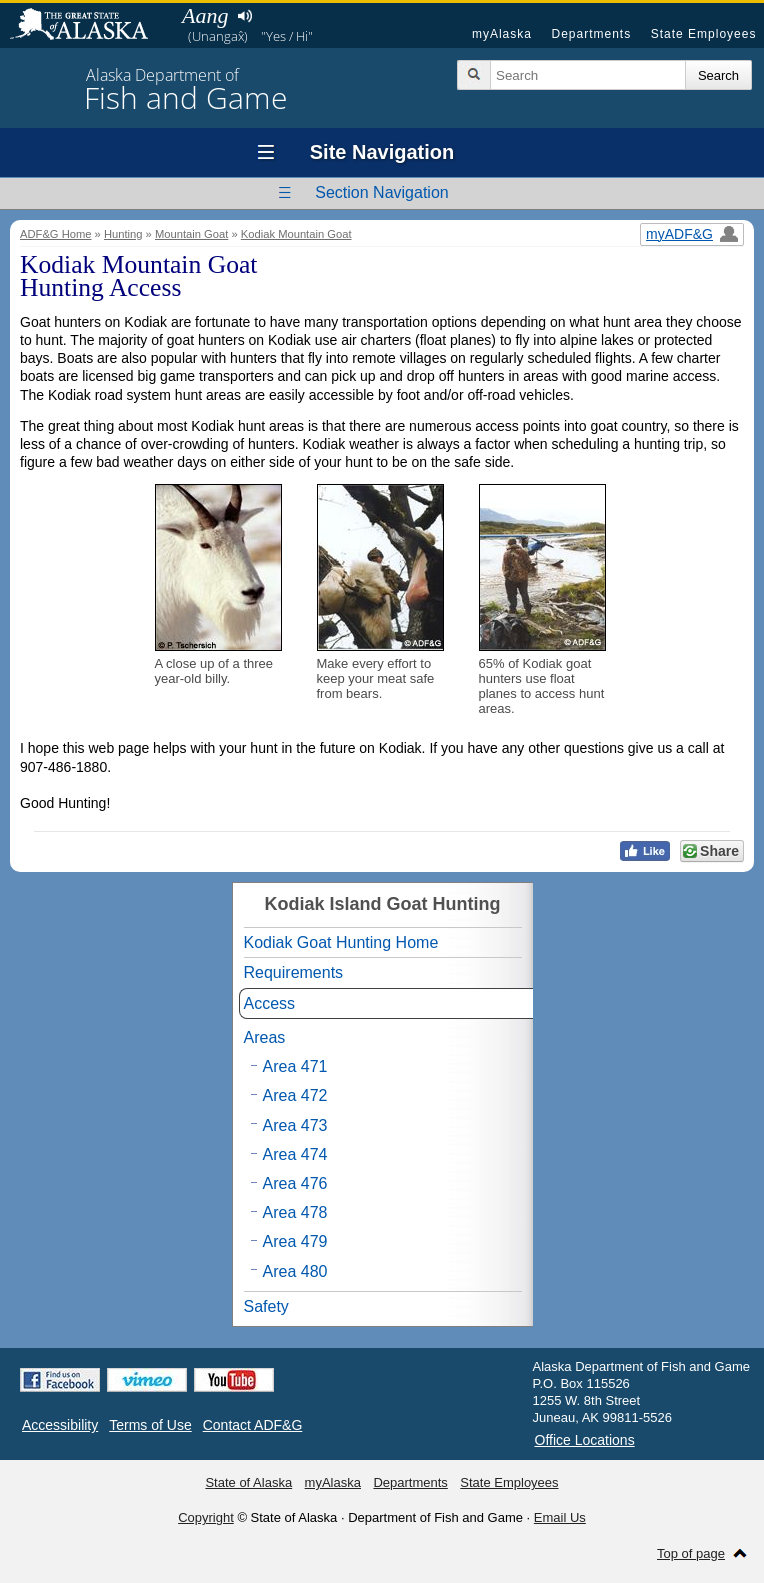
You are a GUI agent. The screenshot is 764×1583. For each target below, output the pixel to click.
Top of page (691, 1553)
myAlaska (502, 34)
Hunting (123, 234)
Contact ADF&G (253, 1425)
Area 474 (295, 1154)
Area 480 (295, 1271)
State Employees (704, 34)
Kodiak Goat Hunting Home (341, 942)
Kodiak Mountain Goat (296, 234)
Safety (266, 1306)
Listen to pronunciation (244, 16)
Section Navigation (381, 192)
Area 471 (295, 1066)
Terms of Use (150, 1425)
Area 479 (295, 1241)
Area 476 (295, 1183)
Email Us (560, 1517)
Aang (205, 15)
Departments (591, 34)
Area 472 (295, 1095)
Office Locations (585, 1440)
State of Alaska (89, 26)
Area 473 (295, 1125)
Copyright (206, 1517)
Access (270, 1003)
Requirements (294, 972)
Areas (265, 1037)
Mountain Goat (191, 234)
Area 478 (295, 1212)
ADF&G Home (56, 234)
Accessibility (60, 1425)
